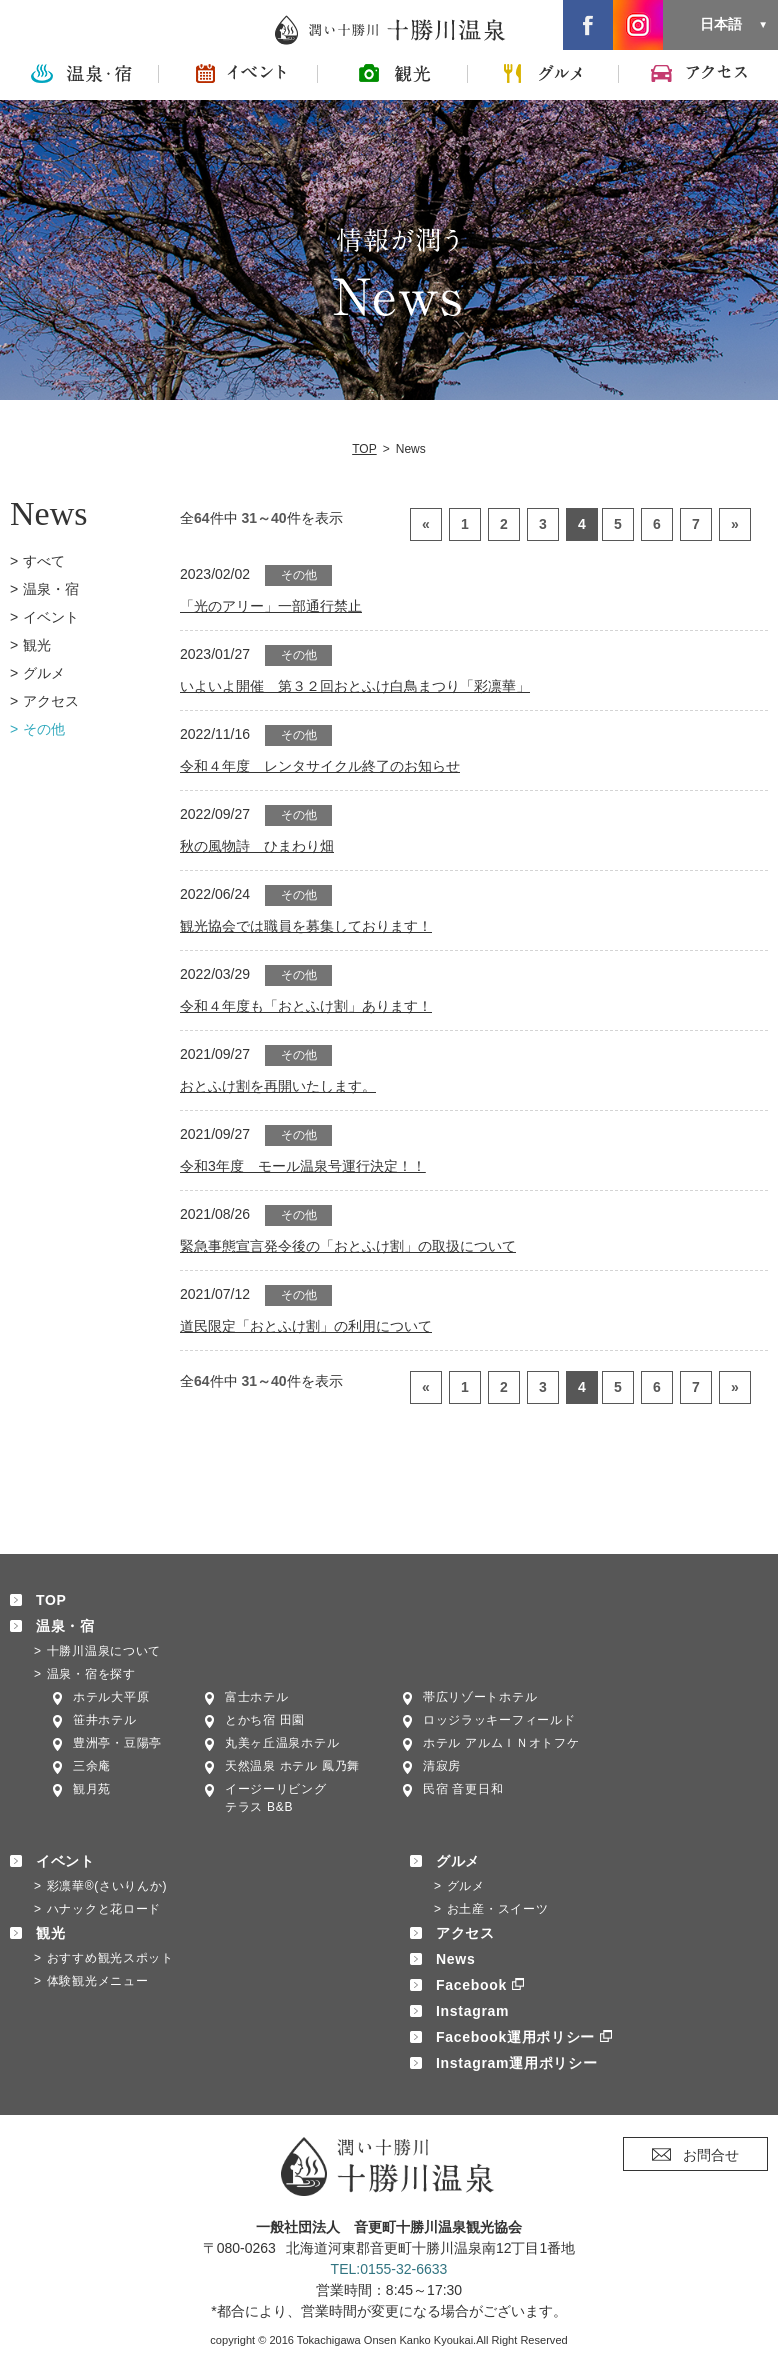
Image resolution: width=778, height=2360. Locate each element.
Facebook (471, 1985)
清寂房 (442, 1766)
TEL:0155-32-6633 (389, 2269)
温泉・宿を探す (91, 1674)
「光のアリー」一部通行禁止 (271, 606)
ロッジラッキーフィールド (499, 1720)
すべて (44, 561)
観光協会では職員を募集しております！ (306, 926)
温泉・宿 (51, 589)
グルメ (44, 673)
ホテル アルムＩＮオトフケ (501, 1743)
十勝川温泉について (104, 1651)
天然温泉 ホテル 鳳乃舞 (292, 1766)
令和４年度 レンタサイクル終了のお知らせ (320, 766)
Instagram (472, 2011)
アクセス (51, 701)
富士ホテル (257, 1697)
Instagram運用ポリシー (516, 2063)
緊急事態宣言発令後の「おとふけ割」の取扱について (348, 1246)
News (455, 1959)
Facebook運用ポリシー (515, 2037)
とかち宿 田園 (265, 1720)
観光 (37, 645)
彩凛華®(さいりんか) (107, 1886)
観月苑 (92, 1789)
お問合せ (711, 2155)
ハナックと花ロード (104, 1909)
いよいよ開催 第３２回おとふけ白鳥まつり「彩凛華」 (355, 686)
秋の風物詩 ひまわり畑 (257, 846)
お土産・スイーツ (498, 1909)
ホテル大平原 (111, 1697)
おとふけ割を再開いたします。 (278, 1086)
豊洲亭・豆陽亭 (117, 1743)
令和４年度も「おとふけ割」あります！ (306, 1006)
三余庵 (92, 1766)
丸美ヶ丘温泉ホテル (282, 1743)
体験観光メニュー (98, 1981)
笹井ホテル (105, 1720)
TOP (364, 449)
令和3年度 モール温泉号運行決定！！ (303, 1166)
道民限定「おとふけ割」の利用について (306, 1326)
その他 (44, 729)
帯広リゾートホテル (480, 1697)
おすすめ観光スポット (110, 1958)
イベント (51, 617)
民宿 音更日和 (463, 1789)
